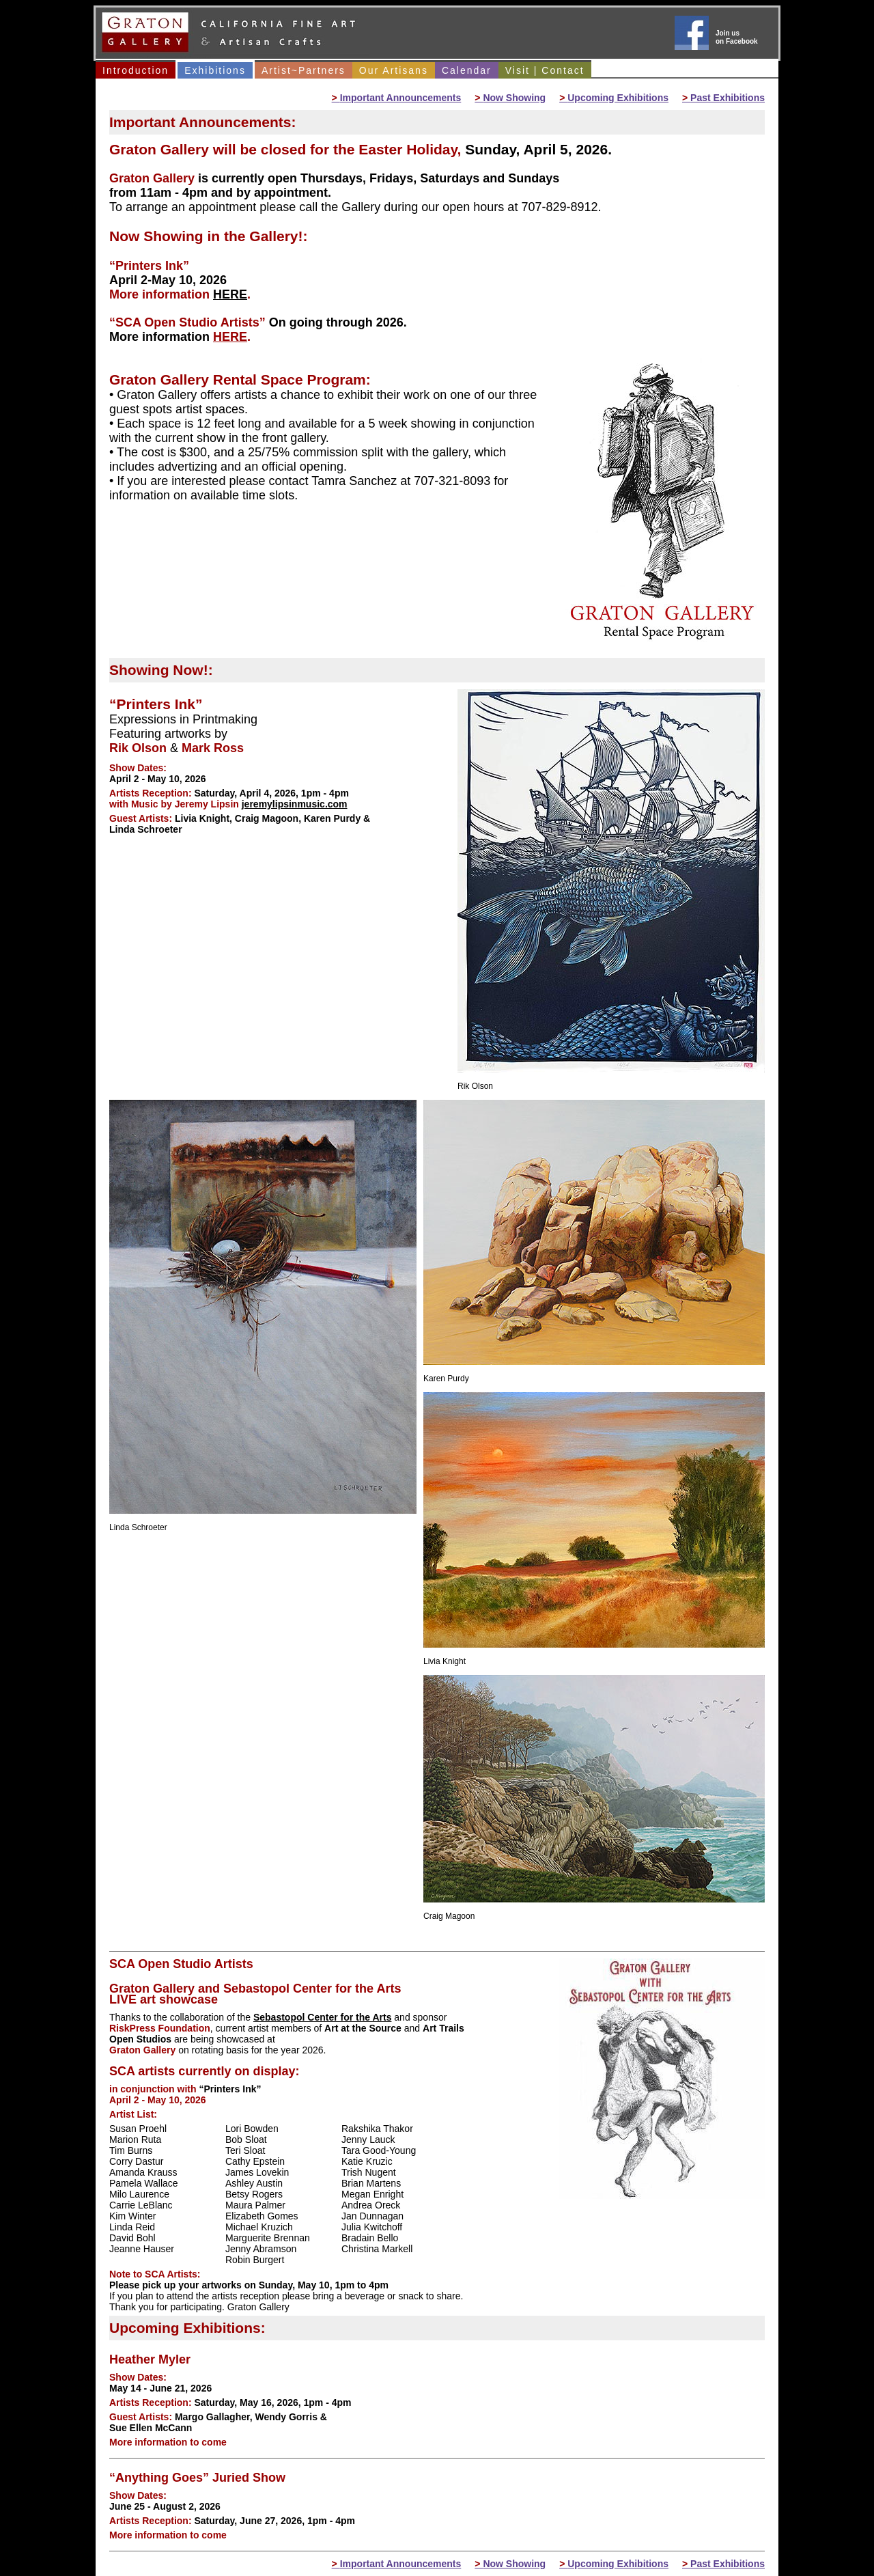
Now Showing (510, 97)
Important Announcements (397, 97)
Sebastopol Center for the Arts (322, 2017)
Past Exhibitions (723, 97)
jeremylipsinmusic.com (295, 804)
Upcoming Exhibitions (613, 97)
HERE (230, 294)
